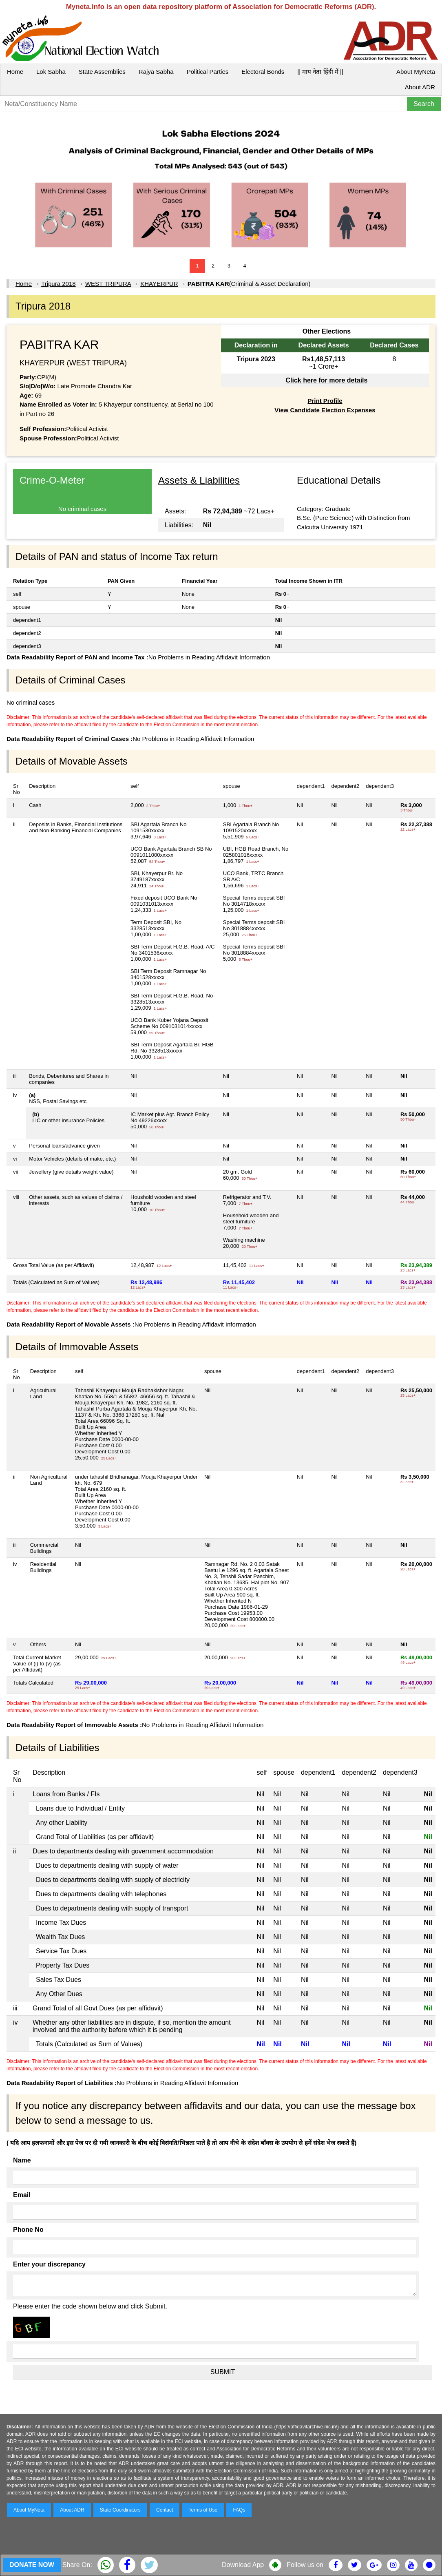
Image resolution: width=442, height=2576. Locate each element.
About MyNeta (415, 71)
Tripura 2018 (58, 283)
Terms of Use (203, 2510)
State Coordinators (120, 2510)
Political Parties (208, 71)
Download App (243, 2564)
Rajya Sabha (156, 71)
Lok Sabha (51, 71)
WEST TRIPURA (108, 283)
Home (15, 71)
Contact (164, 2510)
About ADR (420, 87)
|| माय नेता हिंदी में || (320, 71)
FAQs (239, 2510)
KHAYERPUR (159, 283)
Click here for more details (326, 380)
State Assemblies (102, 71)
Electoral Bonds (262, 71)
